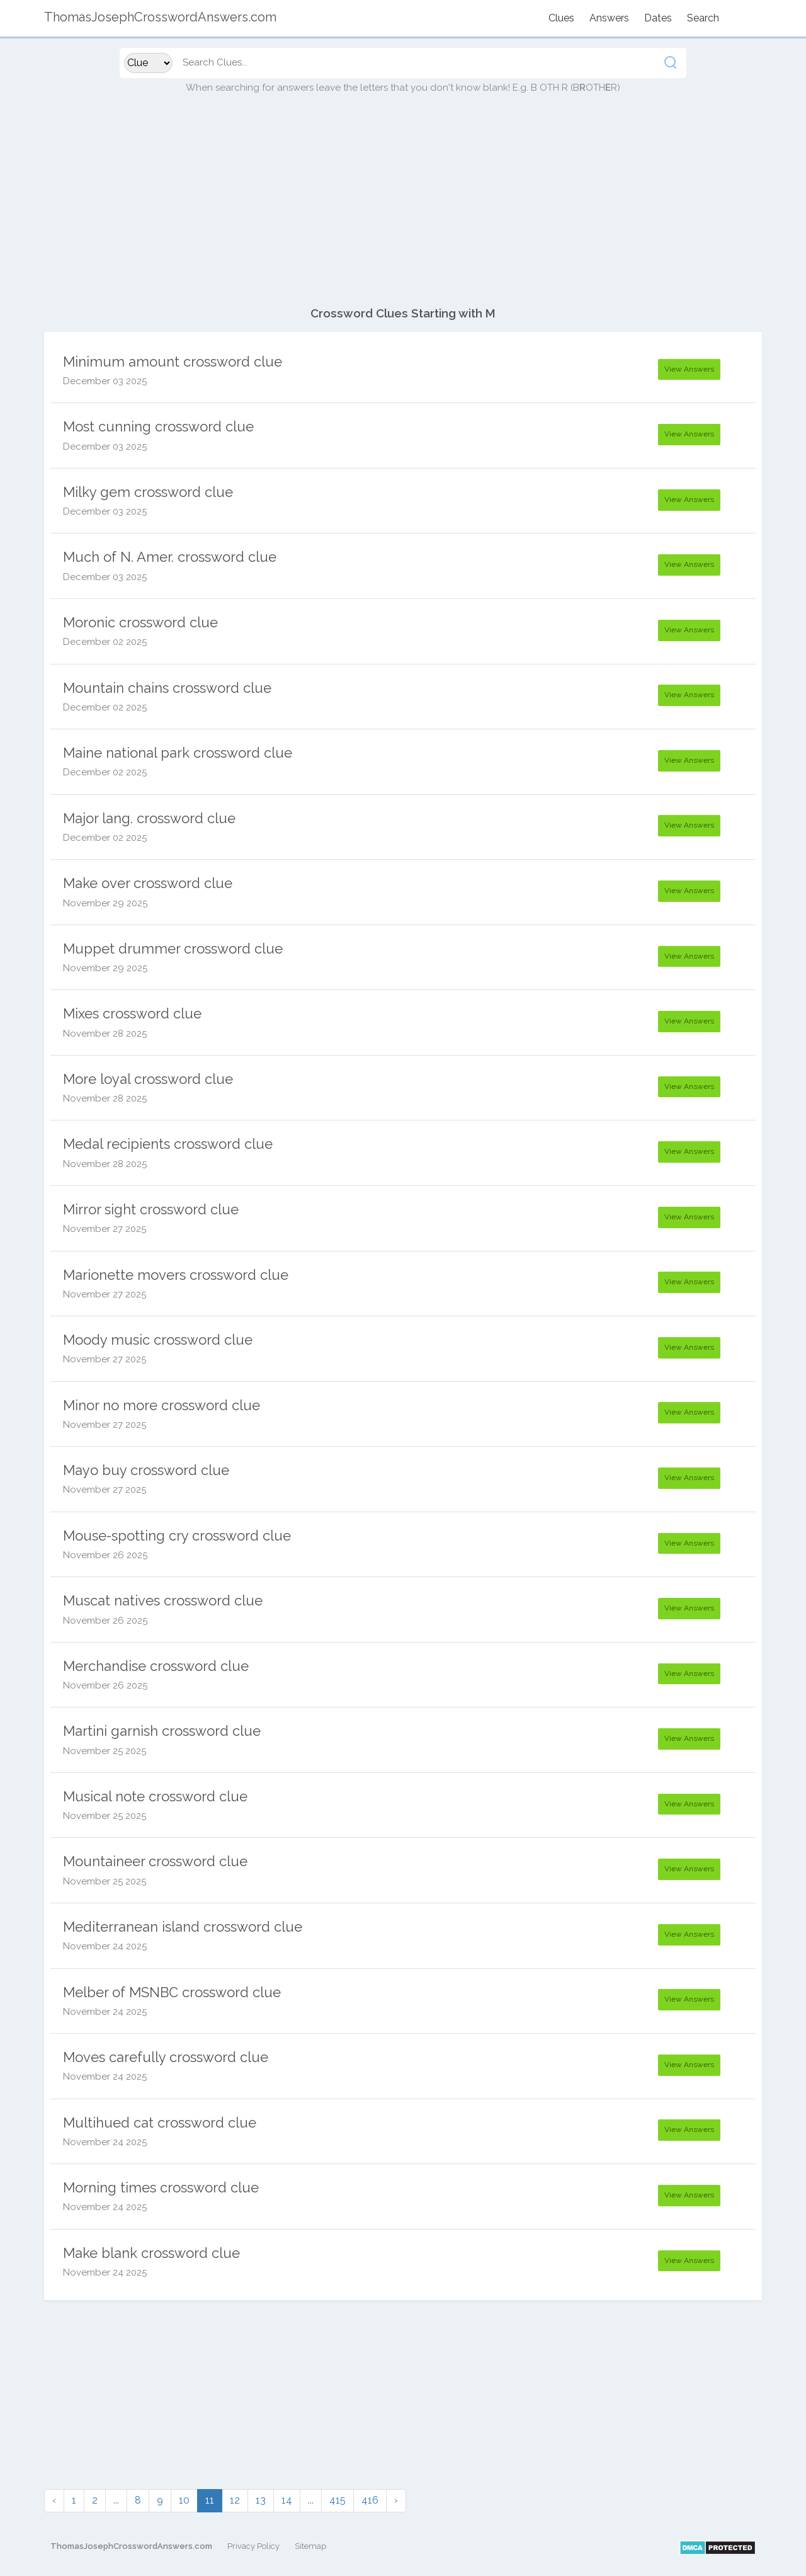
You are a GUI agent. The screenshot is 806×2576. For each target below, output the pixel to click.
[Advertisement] (403, 206)
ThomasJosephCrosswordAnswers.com (131, 2546)
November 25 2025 (104, 1751)
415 (337, 2500)
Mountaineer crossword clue (155, 1861)
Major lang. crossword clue (149, 818)
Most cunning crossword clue (158, 426)
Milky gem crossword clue (148, 492)
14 (286, 2500)
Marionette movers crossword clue (175, 1275)
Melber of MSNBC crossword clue (172, 1992)
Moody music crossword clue (158, 1339)
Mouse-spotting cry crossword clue (177, 1535)
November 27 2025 (104, 1228)
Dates (658, 18)
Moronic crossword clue (140, 622)
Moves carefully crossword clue (165, 2057)
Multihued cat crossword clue (159, 2122)
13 (261, 2500)
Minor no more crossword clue (161, 1405)
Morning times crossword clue (161, 2187)
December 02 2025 (105, 641)
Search (703, 18)
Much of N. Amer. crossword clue (169, 557)
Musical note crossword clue (155, 1796)
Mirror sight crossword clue (151, 1209)
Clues (561, 18)
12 (235, 2500)
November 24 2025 (105, 1946)
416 (369, 2500)
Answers (609, 18)
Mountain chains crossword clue (167, 688)
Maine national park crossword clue (177, 752)
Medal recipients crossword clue (168, 1144)
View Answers (689, 369)
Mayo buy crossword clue (146, 1470)
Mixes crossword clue (132, 1013)
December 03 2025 (105, 381)
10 (184, 2500)
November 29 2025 (105, 903)
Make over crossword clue (147, 883)
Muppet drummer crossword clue (173, 948)
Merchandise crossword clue (156, 1666)
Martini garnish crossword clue (162, 1731)
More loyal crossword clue (148, 1079)
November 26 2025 (105, 1555)
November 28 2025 (105, 1033)
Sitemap (310, 2546)
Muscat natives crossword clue (163, 1600)
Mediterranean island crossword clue (182, 1926)
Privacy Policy (253, 2546)
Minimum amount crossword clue (172, 361)
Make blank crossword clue (151, 2253)
